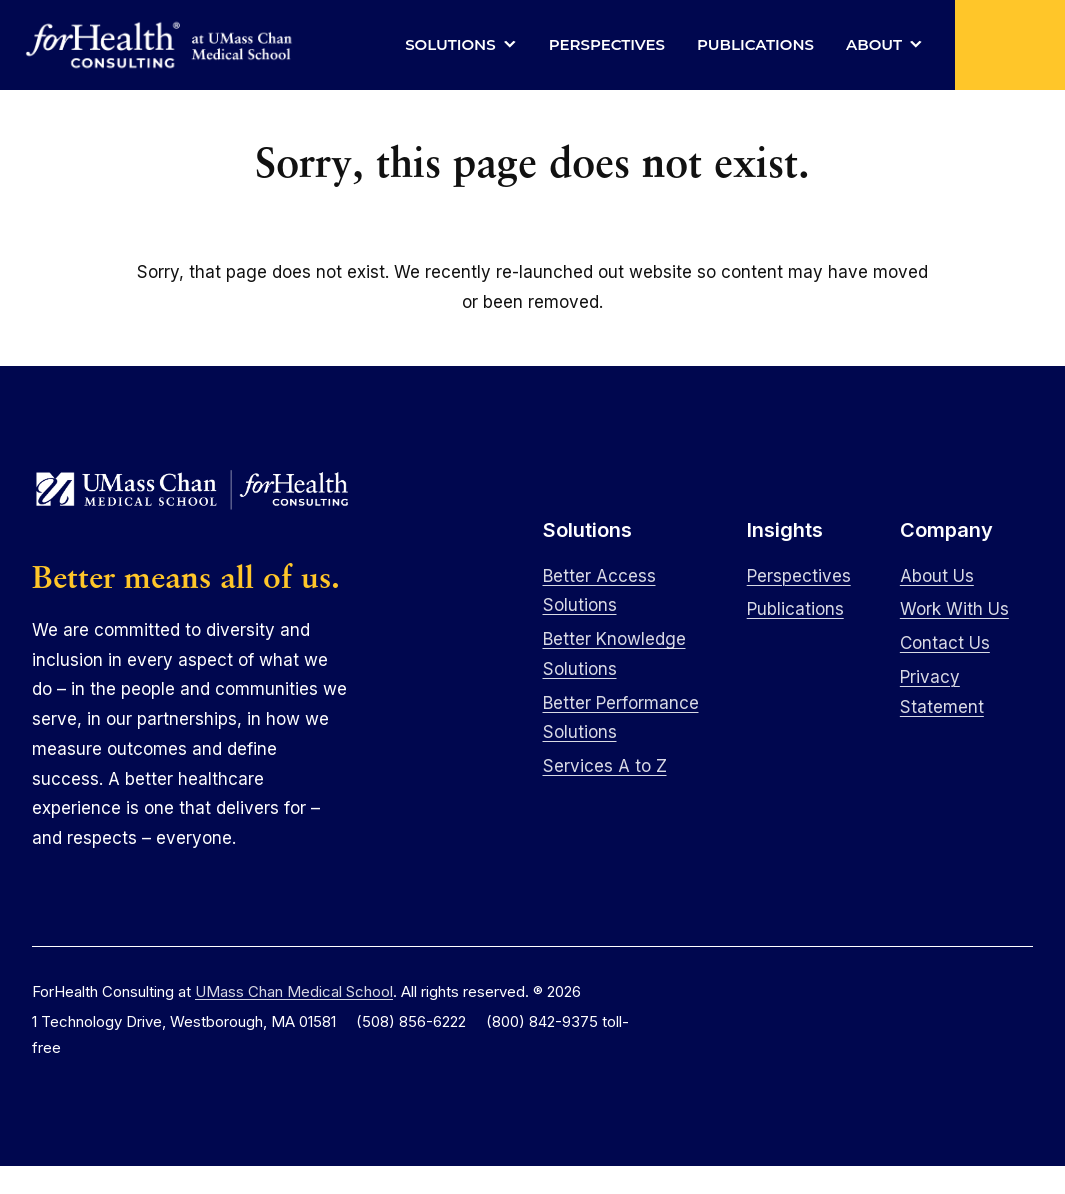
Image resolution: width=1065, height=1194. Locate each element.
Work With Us (954, 609)
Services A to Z (605, 766)
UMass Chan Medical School (294, 991)
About (874, 44)
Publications (755, 44)
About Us (937, 576)
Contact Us (945, 643)
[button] (1010, 45)
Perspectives (607, 44)
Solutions (450, 44)
